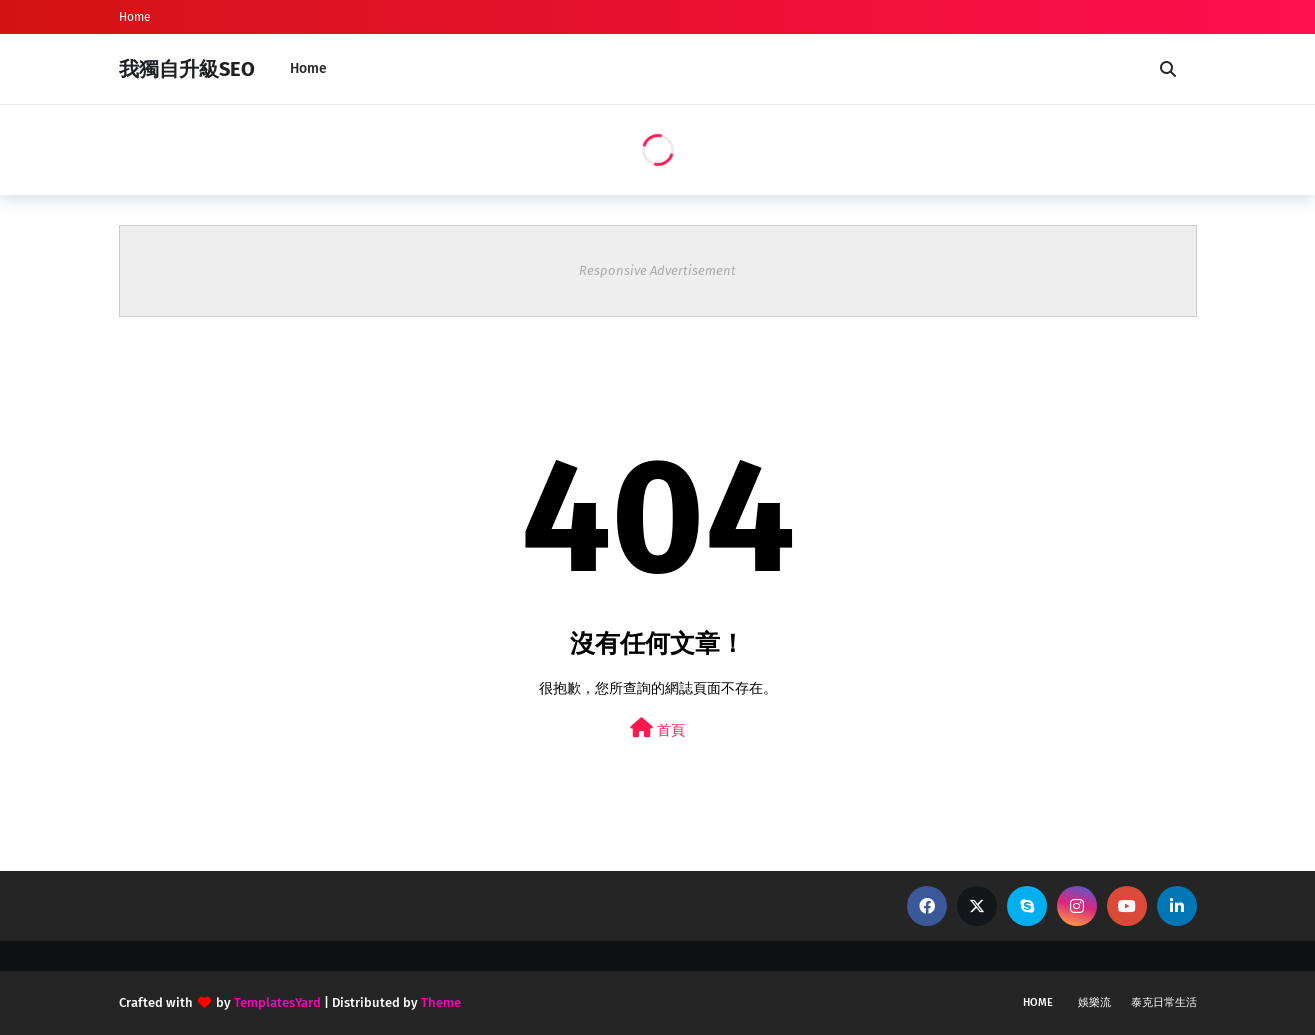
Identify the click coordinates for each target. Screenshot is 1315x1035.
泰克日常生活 (1164, 1002)
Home (135, 17)
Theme (441, 1002)
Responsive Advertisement (657, 270)
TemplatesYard (277, 1002)
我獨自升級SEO (187, 69)
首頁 (657, 728)
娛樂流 (1094, 1002)
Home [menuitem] (308, 68)
